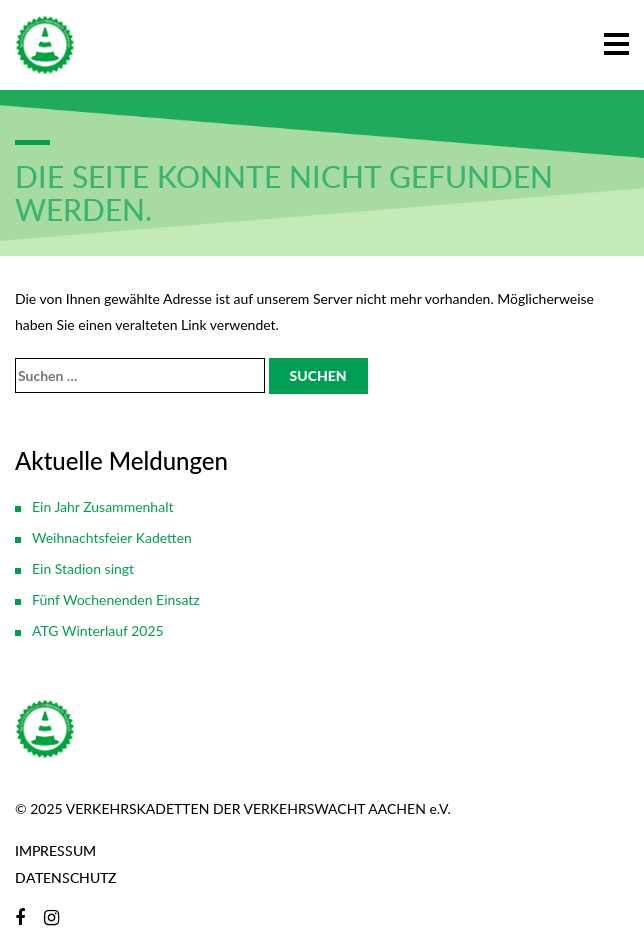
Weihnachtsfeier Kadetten (112, 537)
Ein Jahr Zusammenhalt (102, 506)
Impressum (55, 850)
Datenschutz (65, 877)
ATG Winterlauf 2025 (98, 630)
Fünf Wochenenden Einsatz (116, 599)
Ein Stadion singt (83, 568)
